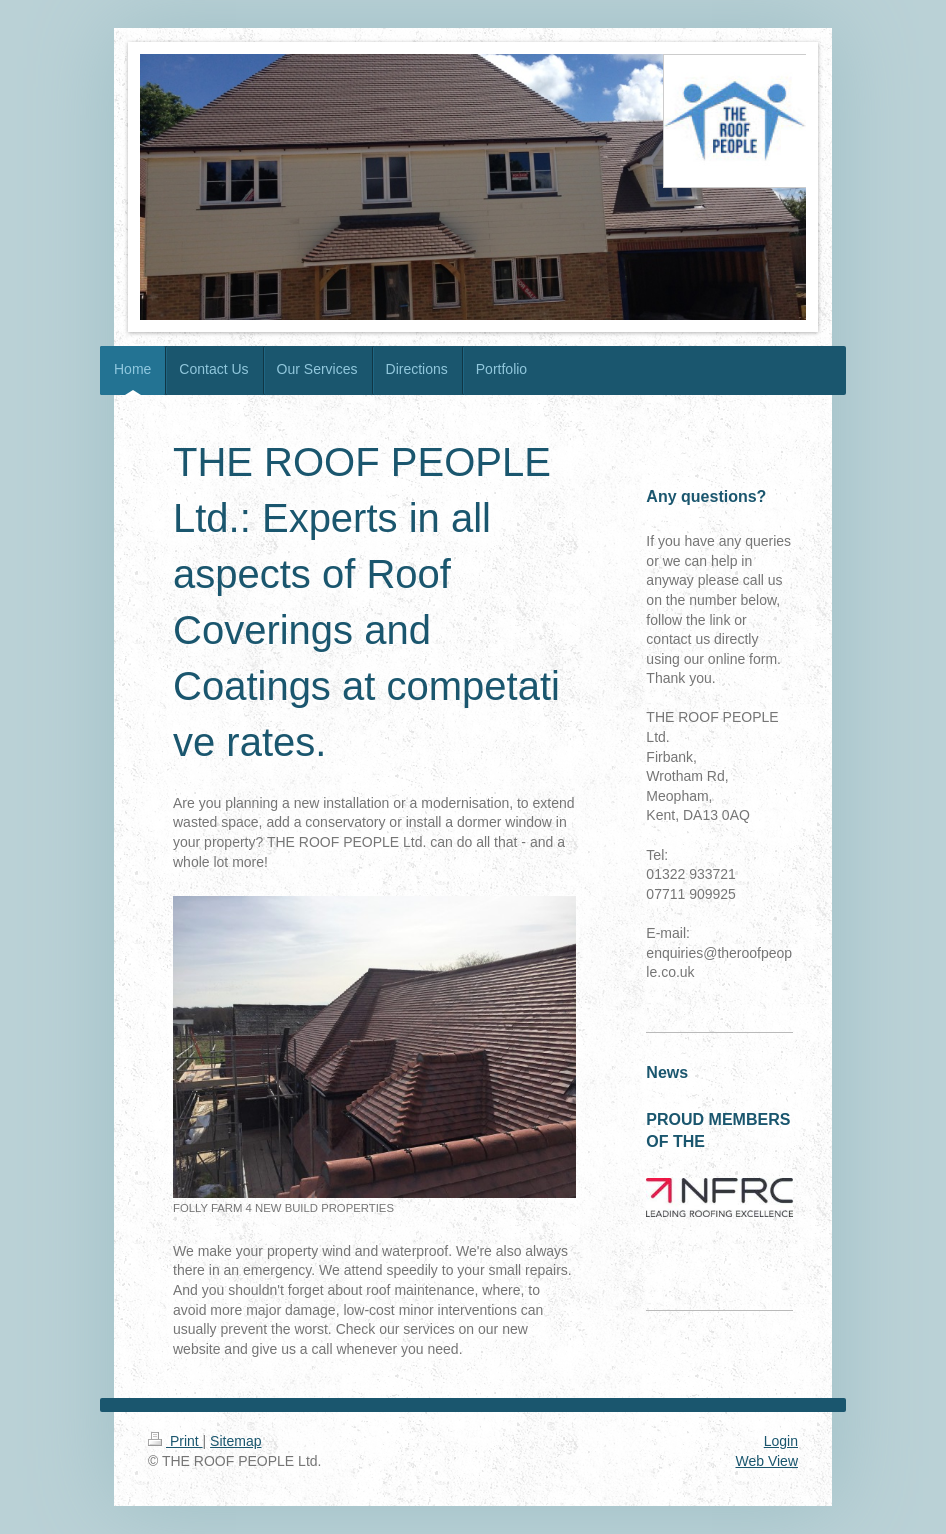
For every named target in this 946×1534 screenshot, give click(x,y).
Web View (766, 1461)
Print (175, 1441)
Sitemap (235, 1441)
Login (781, 1441)
